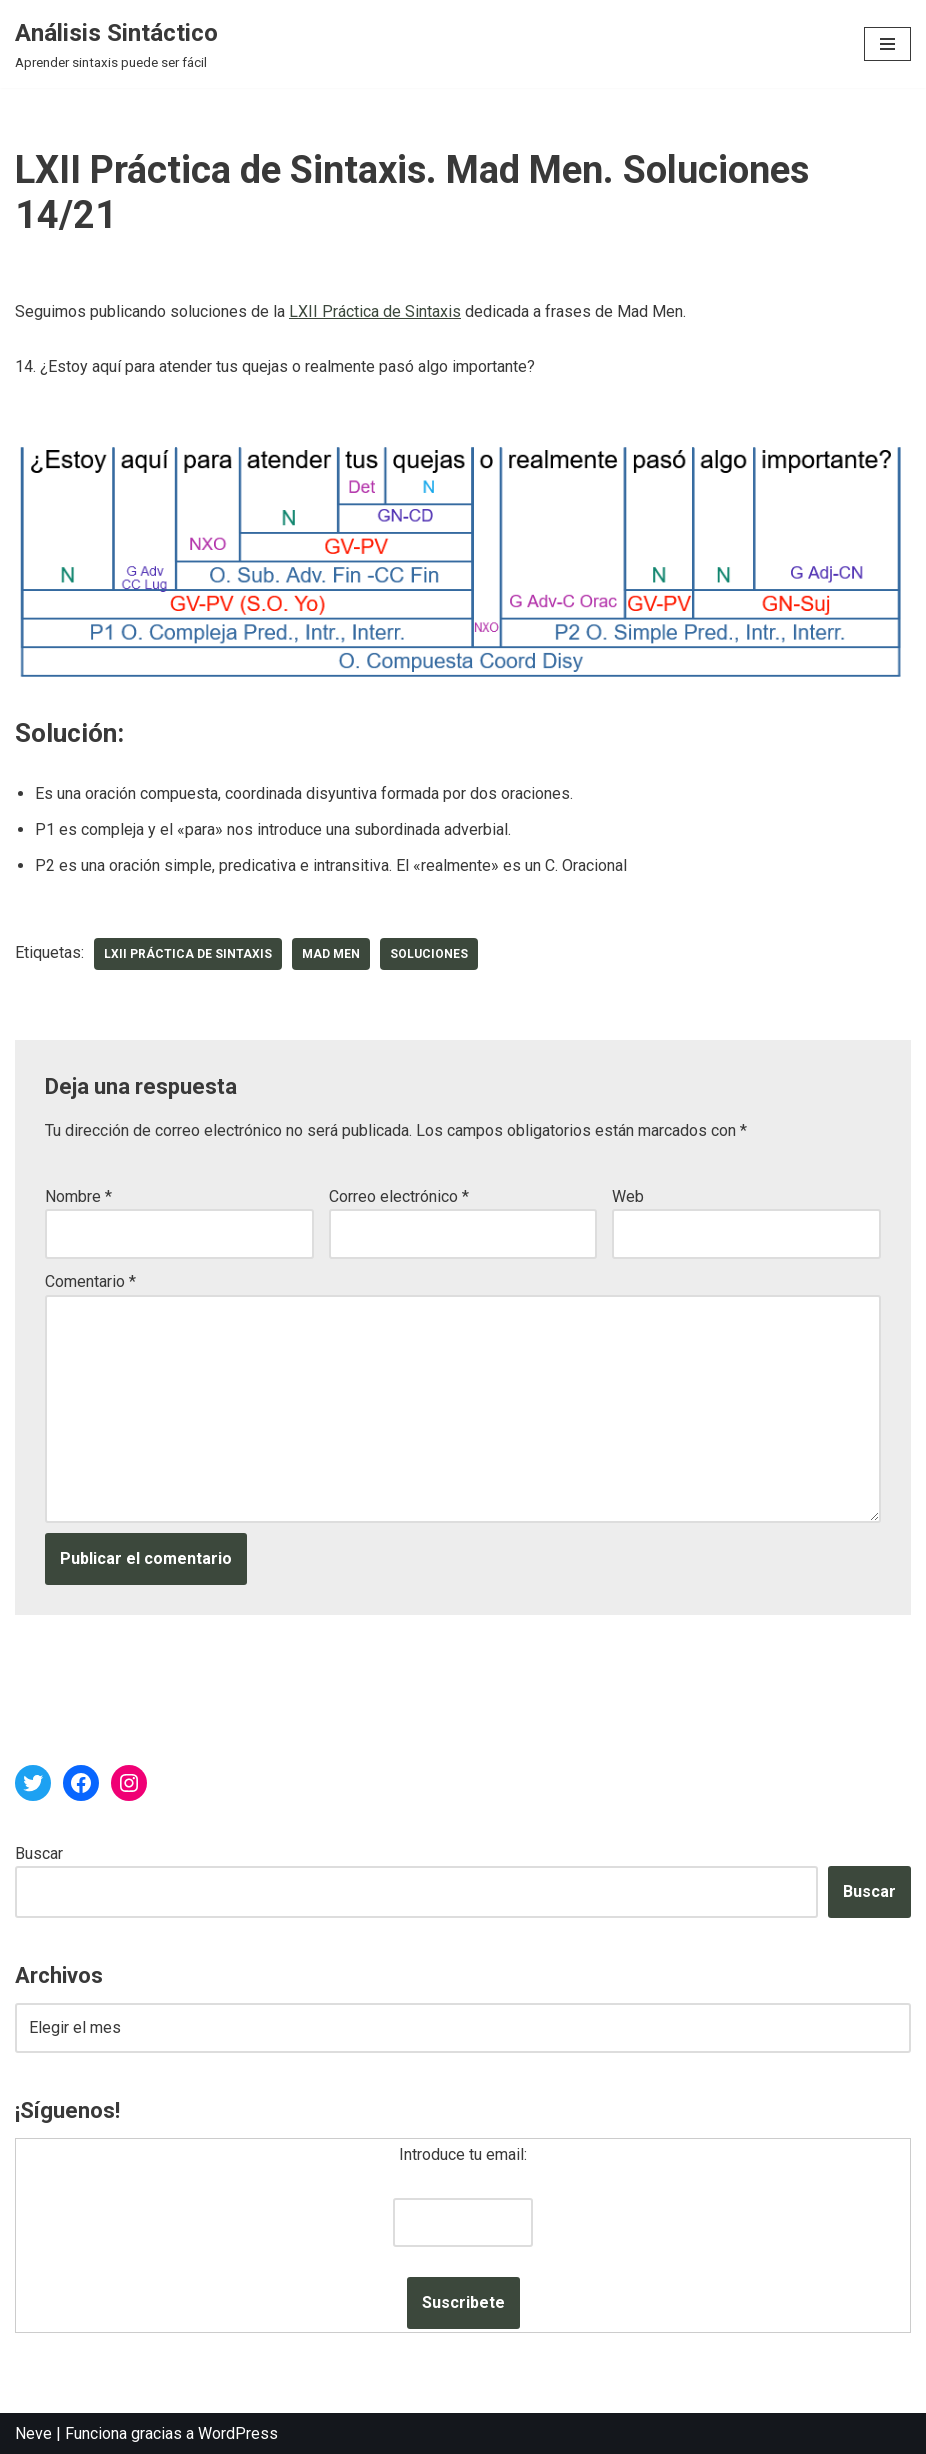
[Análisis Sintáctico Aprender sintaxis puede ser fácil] (116, 44)
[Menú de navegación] (887, 44)
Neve (33, 2433)
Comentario (90, 1281)
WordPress (238, 2433)
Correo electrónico (399, 1196)
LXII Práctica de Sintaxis (375, 311)
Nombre (78, 1196)
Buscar (39, 1853)
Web (628, 1196)
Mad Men (331, 954)
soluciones (429, 954)
